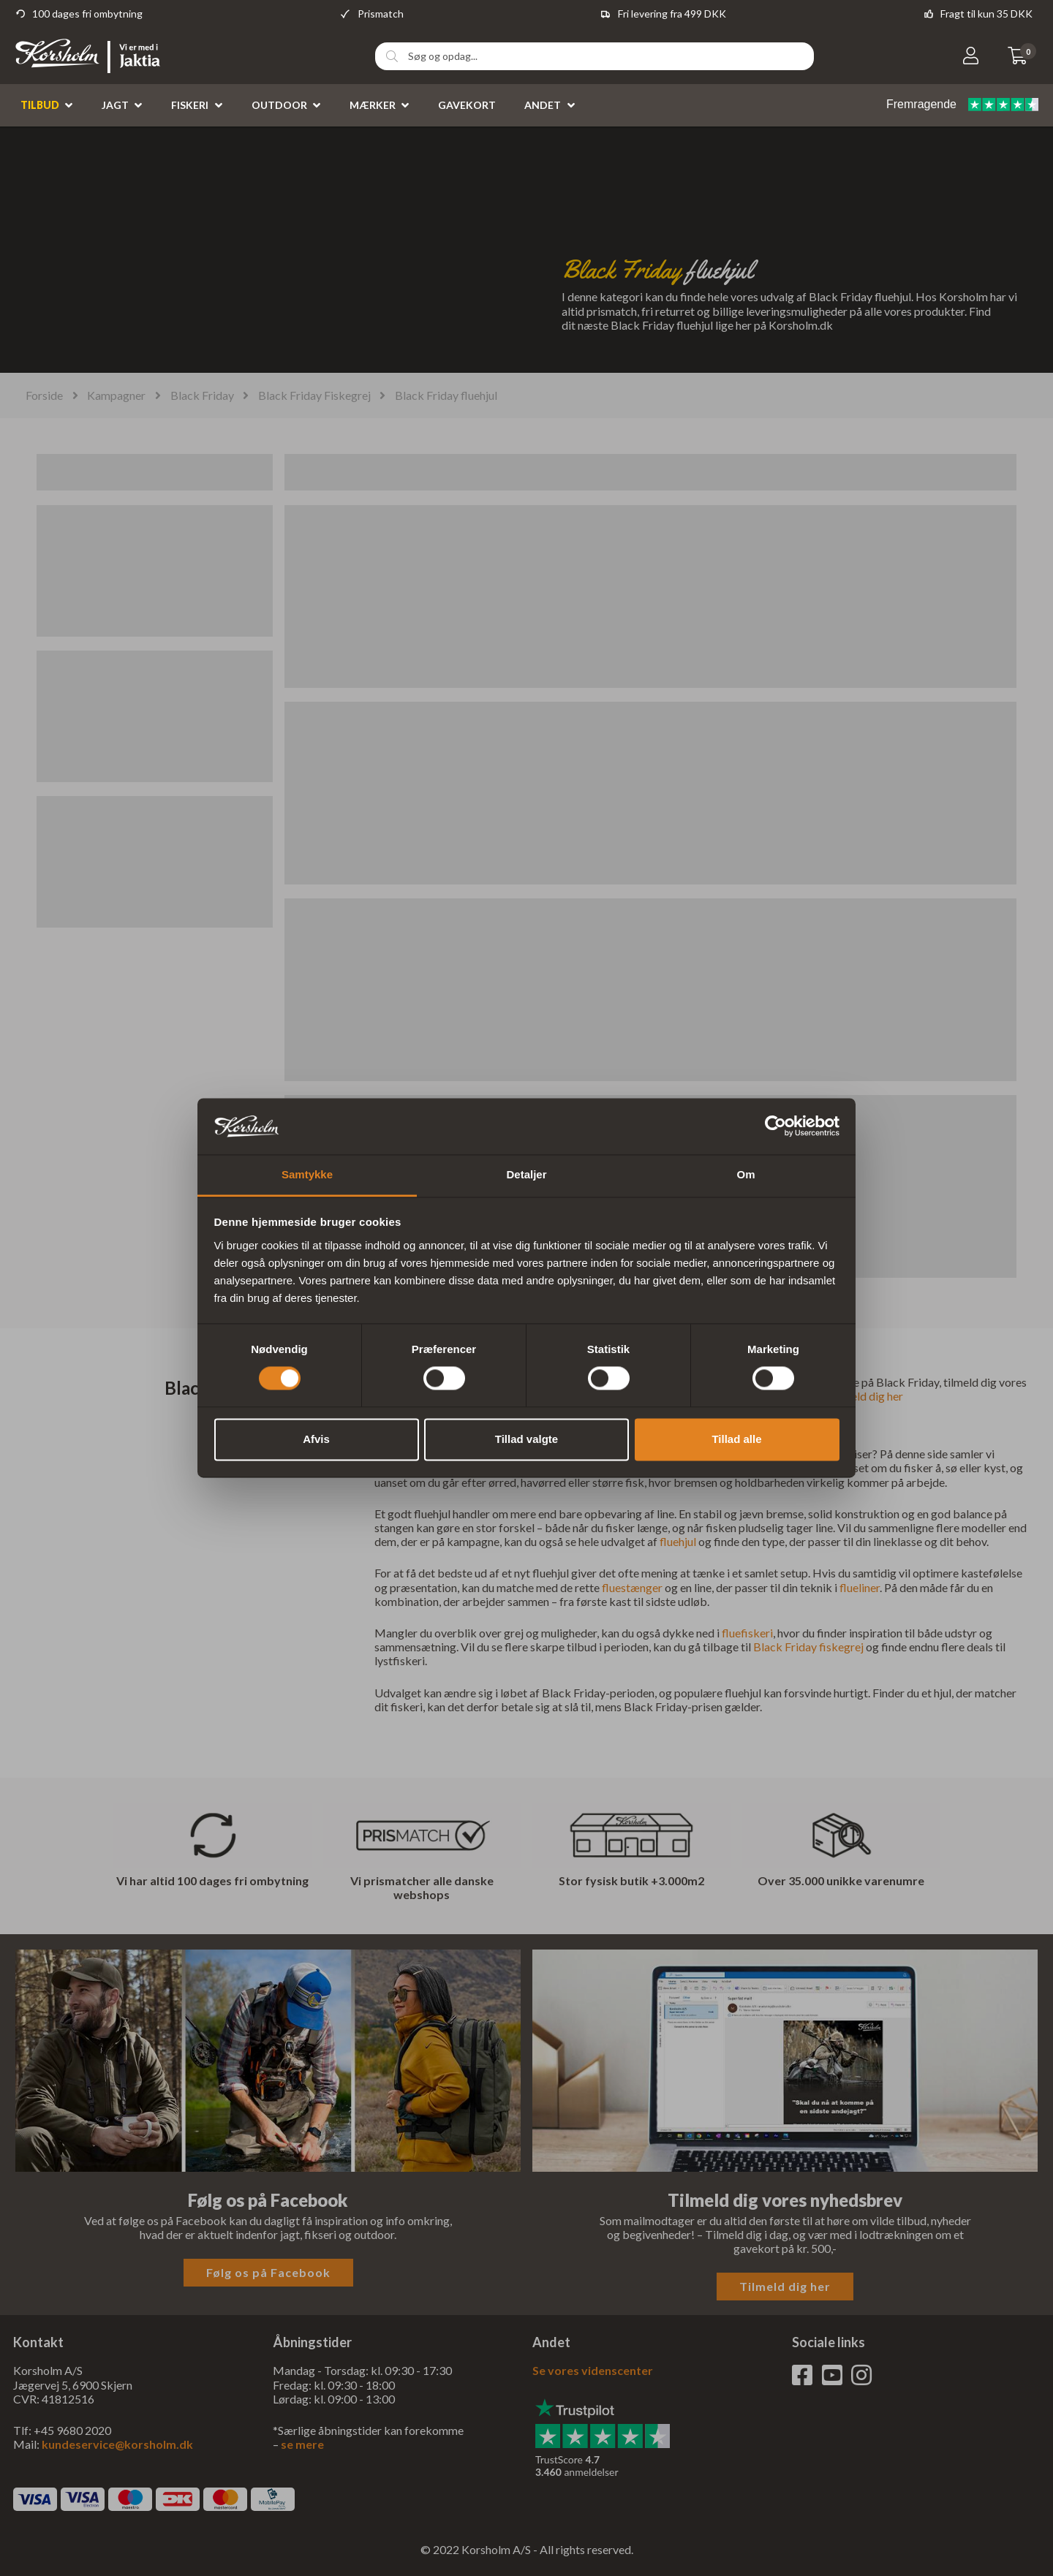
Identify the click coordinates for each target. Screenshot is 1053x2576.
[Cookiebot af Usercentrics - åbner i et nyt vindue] (775, 1126)
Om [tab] (745, 1174)
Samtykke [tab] (307, 1174)
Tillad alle (736, 1439)
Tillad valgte (526, 1439)
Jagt (115, 105)
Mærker (373, 105)
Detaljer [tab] (526, 1174)
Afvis (316, 1439)
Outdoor (279, 105)
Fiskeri (189, 105)
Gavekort (467, 105)
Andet (542, 105)
